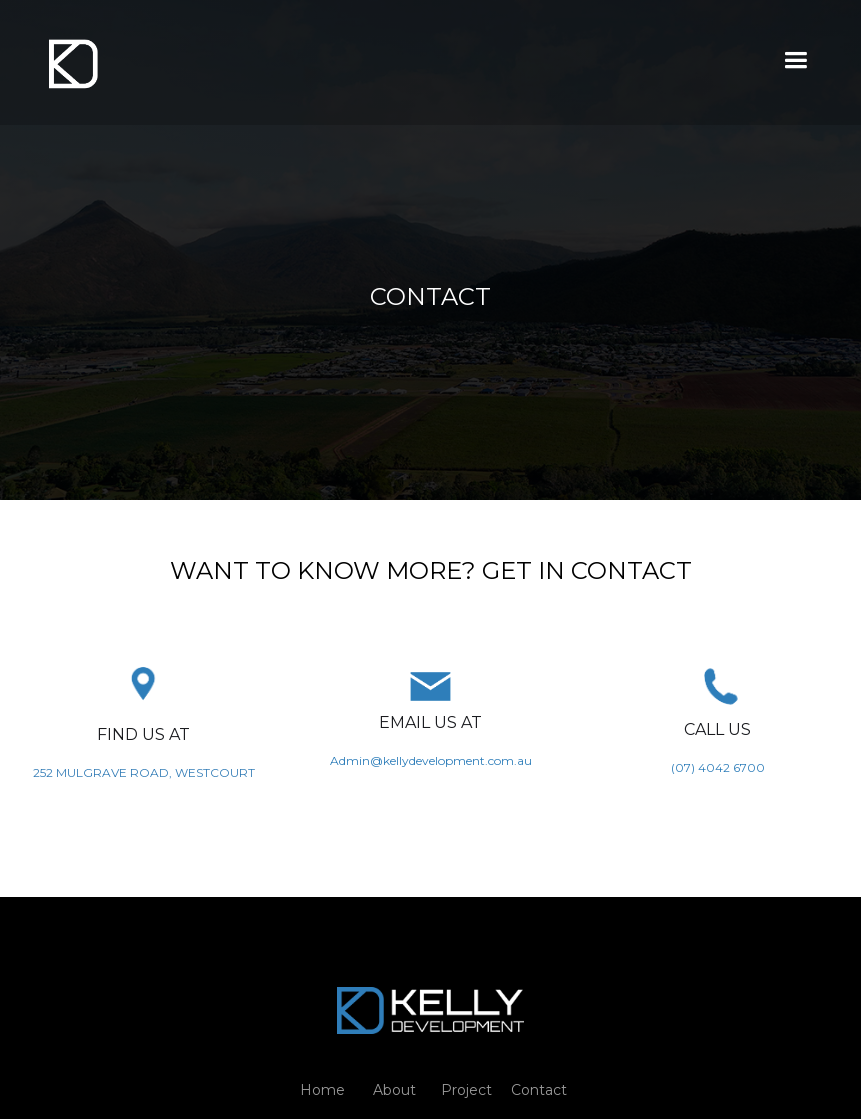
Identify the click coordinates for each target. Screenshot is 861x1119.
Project (466, 1090)
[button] (795, 60)
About (394, 1090)
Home (322, 1090)
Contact (539, 1090)
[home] (73, 62)
